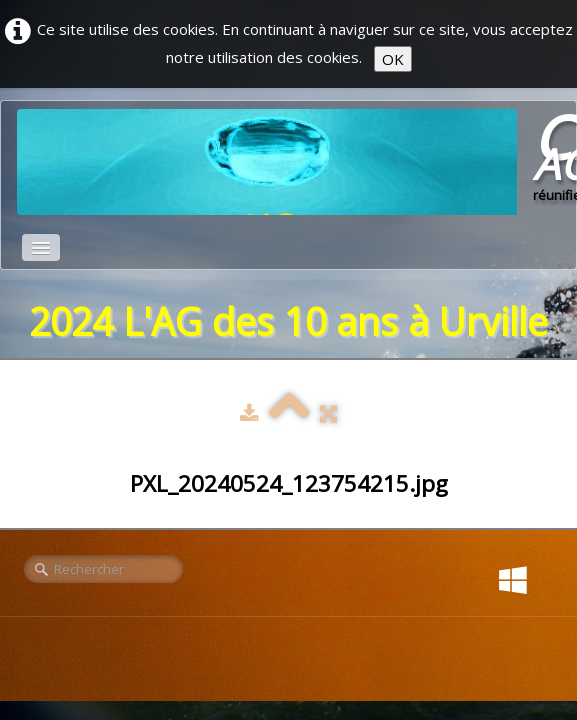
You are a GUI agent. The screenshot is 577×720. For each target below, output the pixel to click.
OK (393, 59)
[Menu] (41, 247)
